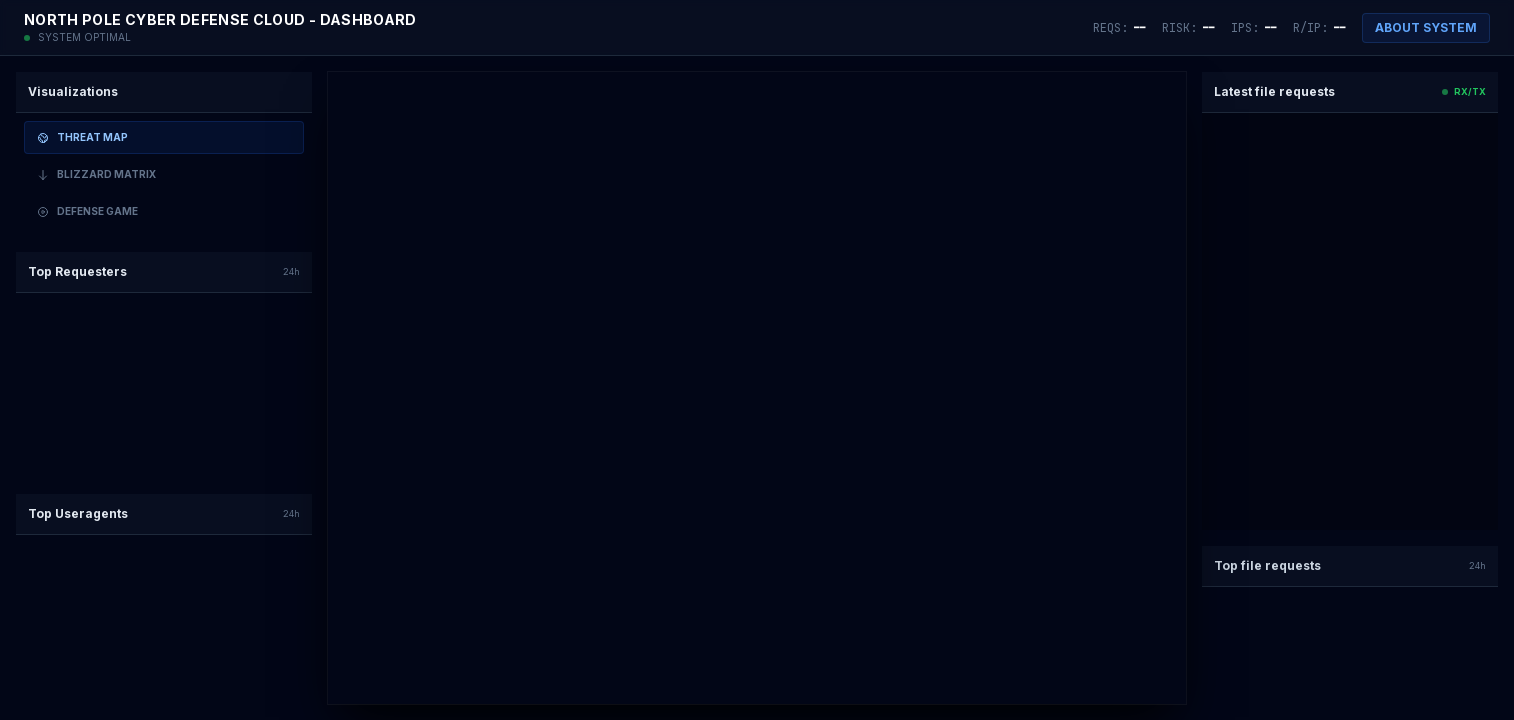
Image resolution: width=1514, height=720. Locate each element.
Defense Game (87, 211)
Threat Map (82, 137)
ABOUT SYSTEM (1426, 27)
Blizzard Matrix (96, 174)
